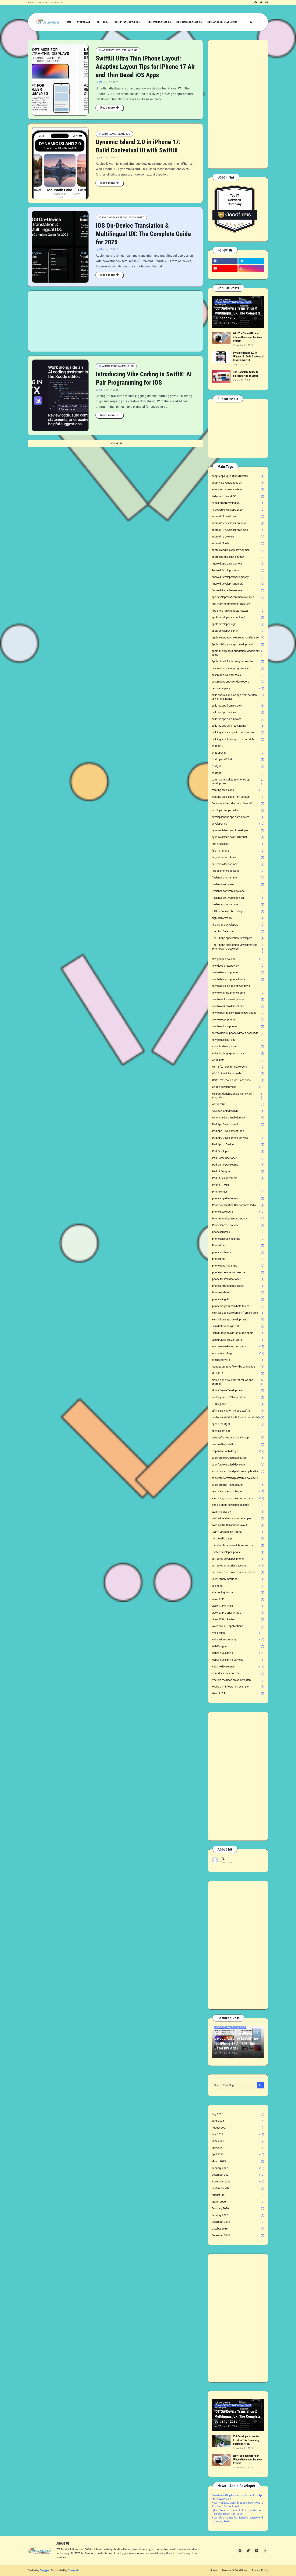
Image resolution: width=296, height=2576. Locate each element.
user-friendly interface (238, 1579)
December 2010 (238, 2235)
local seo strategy (238, 1353)
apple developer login (238, 624)
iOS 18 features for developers (238, 1067)
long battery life (238, 1360)
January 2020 (238, 2215)
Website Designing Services (238, 1660)
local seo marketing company (238, 1346)
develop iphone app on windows (238, 817)
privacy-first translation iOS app (238, 1438)
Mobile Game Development (238, 1390)
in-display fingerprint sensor (238, 1053)
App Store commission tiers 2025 (238, 604)
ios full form (238, 1104)
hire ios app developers (238, 925)
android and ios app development (238, 550)
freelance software (238, 884)
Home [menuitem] (68, 21)
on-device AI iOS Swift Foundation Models (238, 1418)
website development (238, 1667)
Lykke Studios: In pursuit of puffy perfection (237, 2510)
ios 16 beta (238, 1060)
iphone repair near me (238, 1266)
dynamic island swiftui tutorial (238, 837)
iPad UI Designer (238, 1171)
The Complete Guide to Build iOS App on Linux (245, 373)
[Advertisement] (115, 320)
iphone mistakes (238, 1252)
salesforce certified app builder (238, 1458)
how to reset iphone (238, 1020)
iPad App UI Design (238, 1144)
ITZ (222, 1858)
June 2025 (238, 2121)
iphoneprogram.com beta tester (238, 1306)
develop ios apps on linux (238, 810)
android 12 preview (238, 537)
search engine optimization (238, 1491)
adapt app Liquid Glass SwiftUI (238, 476)
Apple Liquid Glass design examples (238, 661)
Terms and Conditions (234, 2570)
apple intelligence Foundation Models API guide (238, 653)
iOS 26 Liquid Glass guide (238, 1074)
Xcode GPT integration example (238, 1687)
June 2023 (238, 2141)
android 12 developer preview (238, 523)
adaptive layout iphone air (238, 483)
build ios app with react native (238, 726)
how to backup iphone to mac (238, 979)
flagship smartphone (238, 857)
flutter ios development (238, 864)
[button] (251, 22)
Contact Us (56, 2)
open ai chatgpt (238, 1424)
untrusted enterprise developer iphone (238, 1572)
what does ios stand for (238, 1673)
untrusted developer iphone (238, 1559)
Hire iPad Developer (238, 931)
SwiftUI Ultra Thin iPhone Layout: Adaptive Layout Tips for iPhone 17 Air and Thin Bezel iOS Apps (145, 66)
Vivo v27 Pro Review (238, 1620)
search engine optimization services (238, 1498)
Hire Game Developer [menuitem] (189, 21)
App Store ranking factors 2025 (238, 611)
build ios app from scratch (238, 706)
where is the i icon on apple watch (238, 1680)
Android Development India (238, 584)
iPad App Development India (238, 1131)
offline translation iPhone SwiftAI (238, 1411)
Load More (115, 443)
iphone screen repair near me (238, 1272)
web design (238, 1633)
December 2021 (238, 2175)
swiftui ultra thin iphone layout (238, 1525)
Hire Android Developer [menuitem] (222, 21)
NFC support (238, 1404)
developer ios (238, 824)
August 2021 (238, 2195)
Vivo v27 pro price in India (238, 1613)
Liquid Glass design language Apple (238, 1333)
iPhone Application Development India (238, 1205)
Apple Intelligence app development (238, 644)
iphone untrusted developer (238, 1286)
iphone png (238, 1259)
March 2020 (238, 2202)
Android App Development (238, 564)
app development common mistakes (238, 597)
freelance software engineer (238, 898)
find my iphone (238, 851)
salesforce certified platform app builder (238, 1471)
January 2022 (238, 2168)
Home (31, 2)
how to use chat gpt (238, 1040)
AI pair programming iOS (238, 503)
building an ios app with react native (238, 733)
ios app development (238, 1087)
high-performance (238, 918)
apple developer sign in (238, 631)
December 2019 (238, 2222)
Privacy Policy (260, 2570)
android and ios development (238, 557)
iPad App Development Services (238, 1138)
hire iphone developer (238, 959)
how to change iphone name (238, 993)
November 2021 (238, 2182)
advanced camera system (238, 490)
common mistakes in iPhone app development (238, 781)
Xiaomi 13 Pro (238, 1693)
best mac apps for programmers (238, 668)
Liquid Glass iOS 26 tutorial (238, 1340)
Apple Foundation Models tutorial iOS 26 (238, 638)
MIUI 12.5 (238, 1373)
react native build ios (238, 1444)
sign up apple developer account (238, 1505)
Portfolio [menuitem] (102, 21)
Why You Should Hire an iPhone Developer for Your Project (247, 337)
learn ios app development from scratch (238, 1313)
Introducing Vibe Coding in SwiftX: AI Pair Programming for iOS (144, 378)
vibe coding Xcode (238, 1592)
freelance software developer (238, 891)
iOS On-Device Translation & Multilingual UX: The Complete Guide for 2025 (143, 234)
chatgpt (238, 766)
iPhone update (238, 1293)
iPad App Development (238, 1124)
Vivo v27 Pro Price (238, 1606)
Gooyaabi (73, 2570)
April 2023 (238, 2155)
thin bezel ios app (238, 1539)
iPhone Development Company (238, 1219)
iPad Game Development (238, 1165)
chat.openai (238, 753)
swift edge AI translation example (238, 1519)
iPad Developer (238, 1151)
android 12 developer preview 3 (238, 530)
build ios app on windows (238, 719)
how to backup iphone (238, 973)
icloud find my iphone (238, 1046)
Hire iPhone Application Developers (238, 938)
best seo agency (238, 688)
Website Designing (238, 1653)
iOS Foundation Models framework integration (238, 1095)
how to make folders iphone (238, 1006)
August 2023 (238, 2128)
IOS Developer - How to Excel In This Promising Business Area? (246, 2440)
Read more (107, 107)
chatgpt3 (238, 773)
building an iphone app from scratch (238, 739)
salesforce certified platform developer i (238, 1478)
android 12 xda (238, 543)
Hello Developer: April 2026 (227, 2513)
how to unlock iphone (238, 1026)
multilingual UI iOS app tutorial (238, 1397)
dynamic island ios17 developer (238, 831)
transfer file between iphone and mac (238, 1545)
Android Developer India (238, 570)
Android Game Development (238, 591)
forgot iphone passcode (238, 871)
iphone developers (238, 1212)
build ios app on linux (238, 712)
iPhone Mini (238, 1245)
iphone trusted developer (238, 1279)
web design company (238, 1640)
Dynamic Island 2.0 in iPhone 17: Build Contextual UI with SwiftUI (138, 146)
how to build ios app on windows (238, 986)
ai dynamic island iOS (238, 496)
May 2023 (238, 2148)
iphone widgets (238, 1299)
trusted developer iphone (238, 1552)
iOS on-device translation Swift (238, 1118)
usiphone (238, 1586)
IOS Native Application (238, 1111)
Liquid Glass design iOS (238, 1326)
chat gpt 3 (238, 746)
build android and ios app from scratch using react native (238, 697)
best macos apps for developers (238, 682)
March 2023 (238, 2161)
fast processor (238, 844)
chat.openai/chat (238, 759)
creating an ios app (238, 790)
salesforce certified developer (238, 1465)
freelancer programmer (238, 904)
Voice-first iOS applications (238, 1626)
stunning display (238, 1512)
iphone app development (238, 1198)
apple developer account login (238, 617)
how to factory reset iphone (238, 999)
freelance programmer (238, 878)
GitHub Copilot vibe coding (238, 911)
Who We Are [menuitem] (83, 21)
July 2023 (238, 2134)
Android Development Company (238, 577)
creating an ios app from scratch (238, 797)
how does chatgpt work (238, 966)
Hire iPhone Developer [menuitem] (127, 21)
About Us (42, 2)
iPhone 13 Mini (238, 1185)
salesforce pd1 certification (238, 1485)
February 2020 (238, 2208)
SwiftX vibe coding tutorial (238, 1532)
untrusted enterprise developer (238, 1566)
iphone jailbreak (238, 1232)
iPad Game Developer (238, 1158)
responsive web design (238, 1451)
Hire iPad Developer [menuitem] (159, 21)
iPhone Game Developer (238, 1225)
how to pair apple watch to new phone (238, 1013)
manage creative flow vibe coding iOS (238, 1367)
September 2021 (238, 2188)
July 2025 (238, 2114)
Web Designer (238, 1646)
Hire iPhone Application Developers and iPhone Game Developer (238, 948)
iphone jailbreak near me (238, 1239)
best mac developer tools (238, 675)
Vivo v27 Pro (238, 1599)
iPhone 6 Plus (238, 1192)
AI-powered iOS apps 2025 (238, 510)
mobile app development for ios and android (238, 1382)
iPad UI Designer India (238, 1178)
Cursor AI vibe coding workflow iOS (238, 803)
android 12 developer (238, 516)
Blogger (44, 2570)
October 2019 (238, 2229)
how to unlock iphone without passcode (238, 1033)
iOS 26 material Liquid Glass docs (238, 1080)
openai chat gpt (238, 1431)
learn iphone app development (238, 1320)
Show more (226, 1862)
